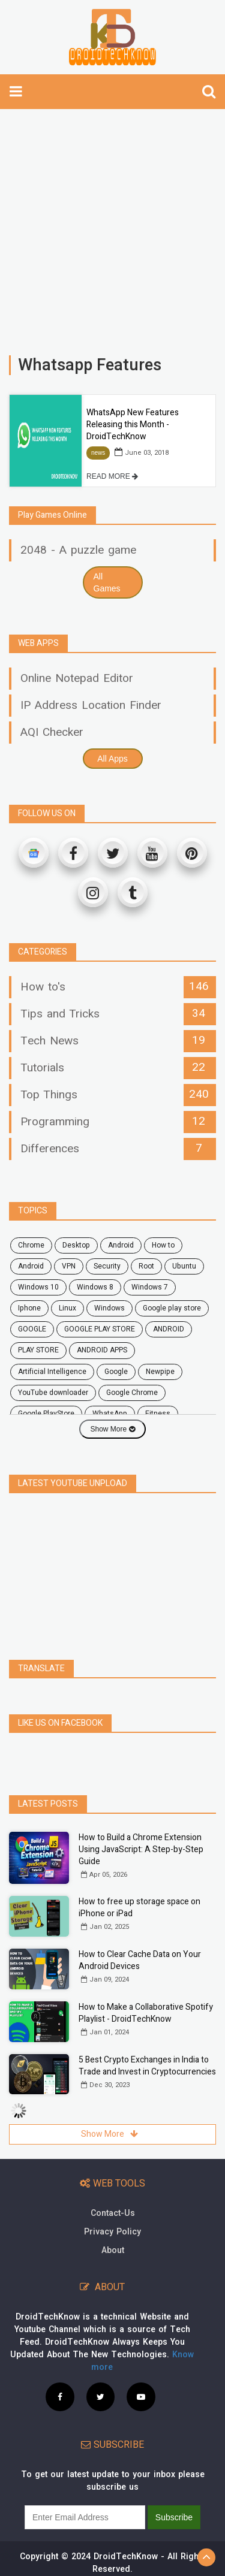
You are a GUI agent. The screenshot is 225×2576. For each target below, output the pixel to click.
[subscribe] (85, 2517)
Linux (67, 1308)
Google (116, 1371)
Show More (112, 1429)
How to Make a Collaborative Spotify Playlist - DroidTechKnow (146, 2013)
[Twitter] (113, 853)
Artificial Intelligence (52, 1371)
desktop (76, 1245)
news (98, 452)
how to (163, 1245)
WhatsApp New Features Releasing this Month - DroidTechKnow (132, 424)
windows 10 (38, 1287)
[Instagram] (93, 892)
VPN (69, 1266)
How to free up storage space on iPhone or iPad (139, 1907)
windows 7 (149, 1287)
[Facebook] (73, 853)
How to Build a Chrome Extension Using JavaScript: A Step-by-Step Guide (141, 1849)
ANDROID (168, 1329)
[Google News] (34, 853)
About (112, 2250)
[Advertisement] (112, 226)
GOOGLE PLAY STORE (99, 1329)
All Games (107, 582)
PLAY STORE (38, 1350)
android (121, 1245)
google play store (172, 1308)
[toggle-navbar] (15, 91)
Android (31, 1266)
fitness (157, 1413)
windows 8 (95, 1287)
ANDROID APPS (102, 1350)
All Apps (112, 758)
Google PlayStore (46, 1413)
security (107, 1266)
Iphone (29, 1308)
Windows (109, 1308)
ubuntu (184, 1266)
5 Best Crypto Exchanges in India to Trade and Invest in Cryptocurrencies (147, 2065)
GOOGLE (32, 1329)
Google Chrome (132, 1392)
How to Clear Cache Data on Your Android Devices (140, 1960)
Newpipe (160, 1371)
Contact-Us (113, 2213)
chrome (31, 1245)
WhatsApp (109, 1413)
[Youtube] (152, 853)
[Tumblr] (133, 892)
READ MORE (112, 476)
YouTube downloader (53, 1392)
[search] (209, 91)
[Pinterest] (192, 853)
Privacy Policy (112, 2231)
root (146, 1266)
